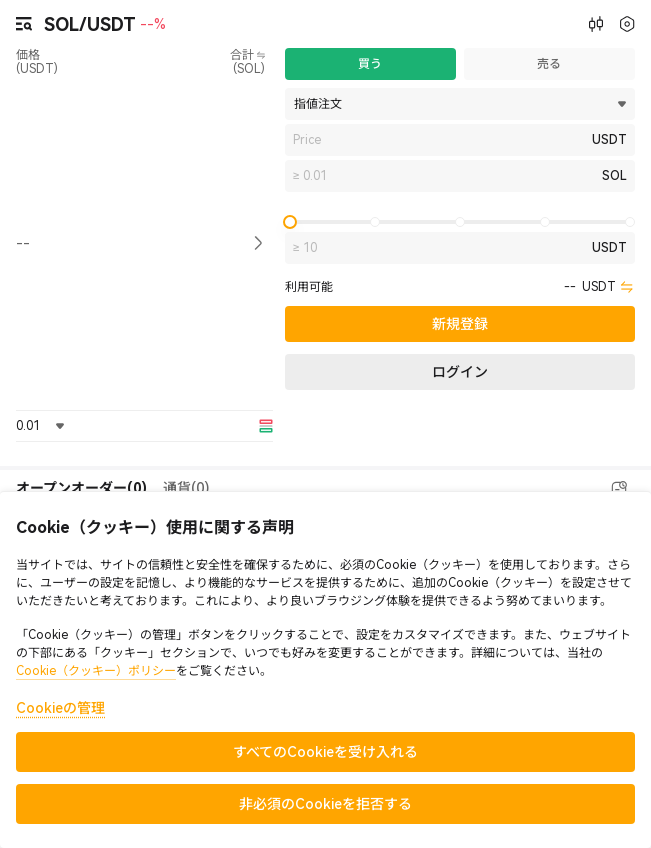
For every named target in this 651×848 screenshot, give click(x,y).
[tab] (81, 489)
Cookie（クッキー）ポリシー (96, 671)
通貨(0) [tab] (186, 488)
